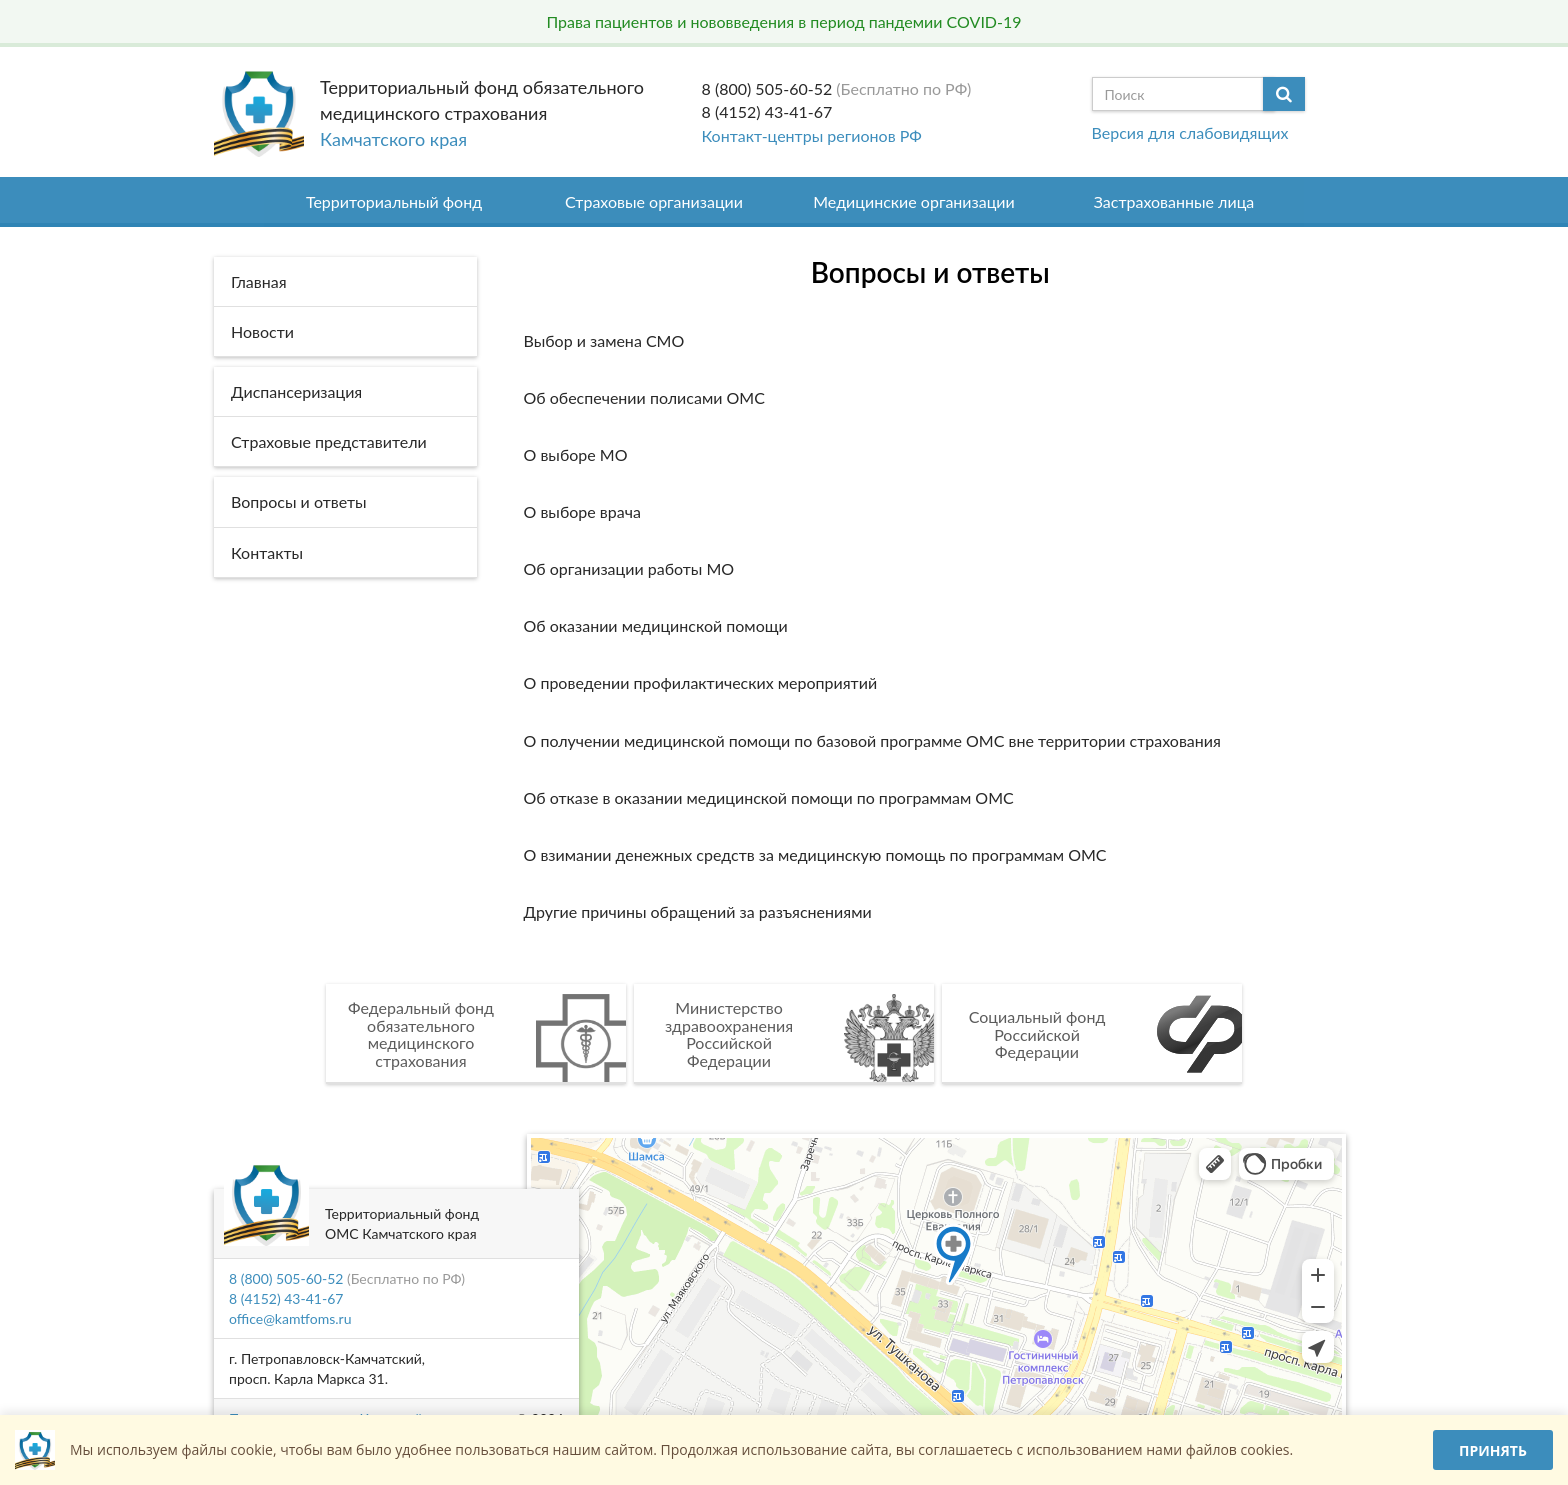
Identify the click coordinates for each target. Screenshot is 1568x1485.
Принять (1493, 1450)
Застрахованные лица (1174, 201)
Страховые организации (654, 201)
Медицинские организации (914, 201)
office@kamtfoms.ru (290, 1318)
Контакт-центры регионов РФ (812, 135)
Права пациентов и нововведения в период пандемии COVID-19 (783, 21)
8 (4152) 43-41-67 (767, 111)
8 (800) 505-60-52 (767, 88)
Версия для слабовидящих (1190, 132)
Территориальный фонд (394, 201)
